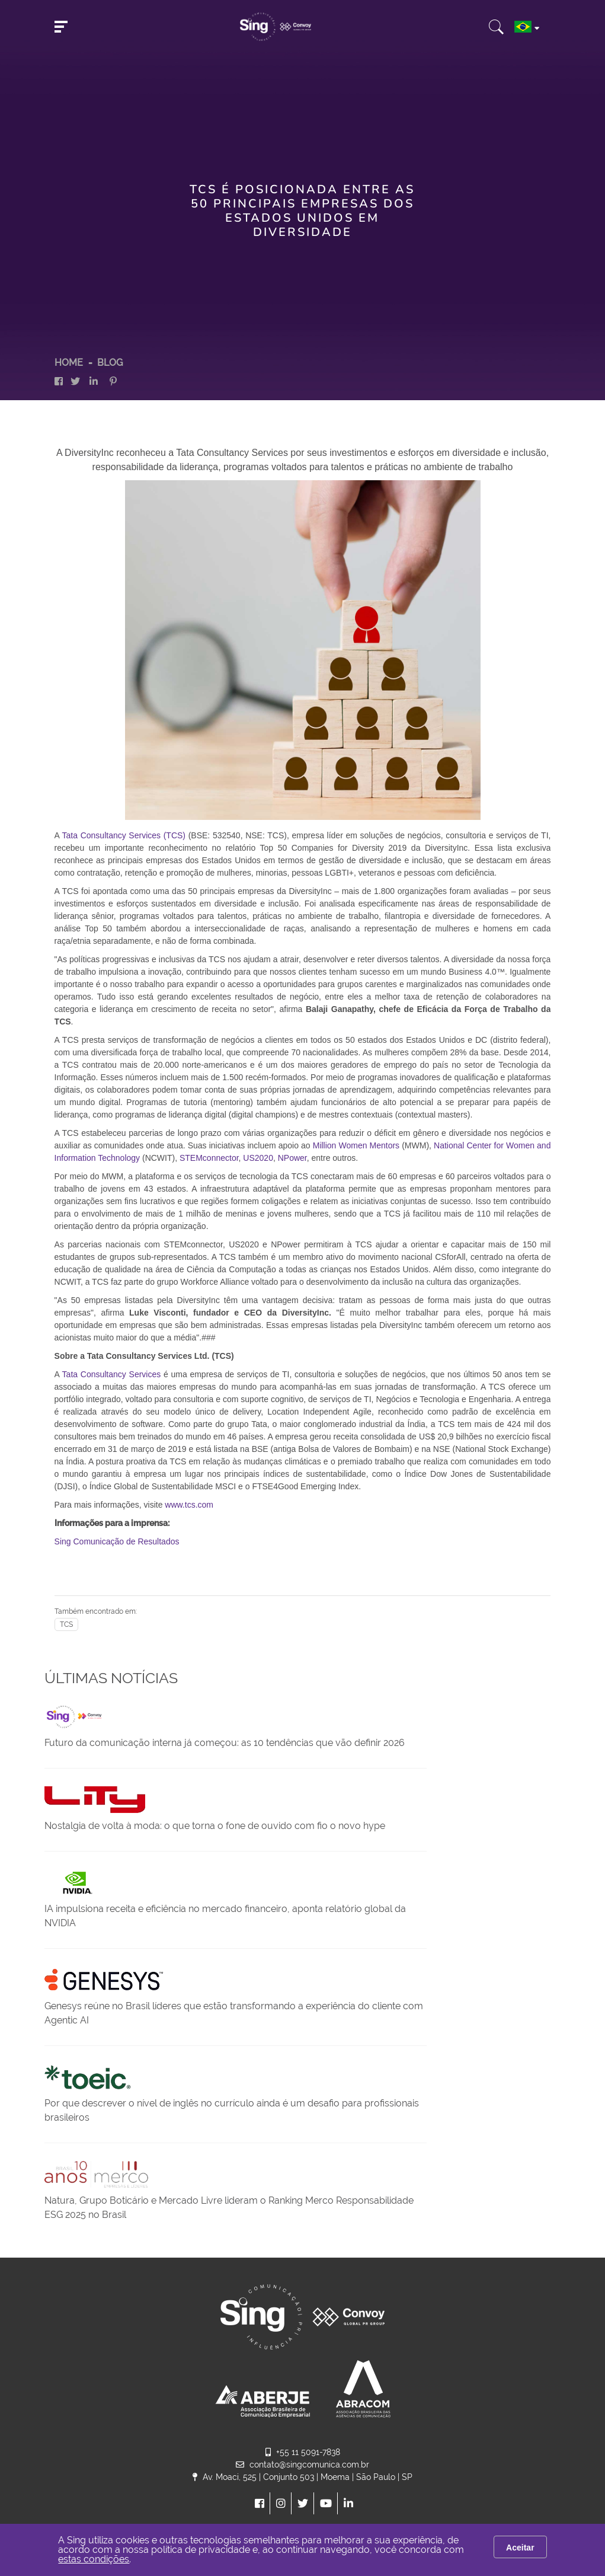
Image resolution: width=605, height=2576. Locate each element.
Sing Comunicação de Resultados (117, 1541)
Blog (110, 362)
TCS (66, 1624)
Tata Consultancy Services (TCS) (123, 835)
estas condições (93, 2559)
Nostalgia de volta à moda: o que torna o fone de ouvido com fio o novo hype (214, 1825)
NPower (292, 1158)
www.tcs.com (189, 1504)
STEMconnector (209, 1158)
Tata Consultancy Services (111, 1374)
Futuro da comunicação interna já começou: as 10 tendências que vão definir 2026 (224, 1742)
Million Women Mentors (356, 1145)
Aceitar (520, 2547)
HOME (69, 362)
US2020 (258, 1158)
